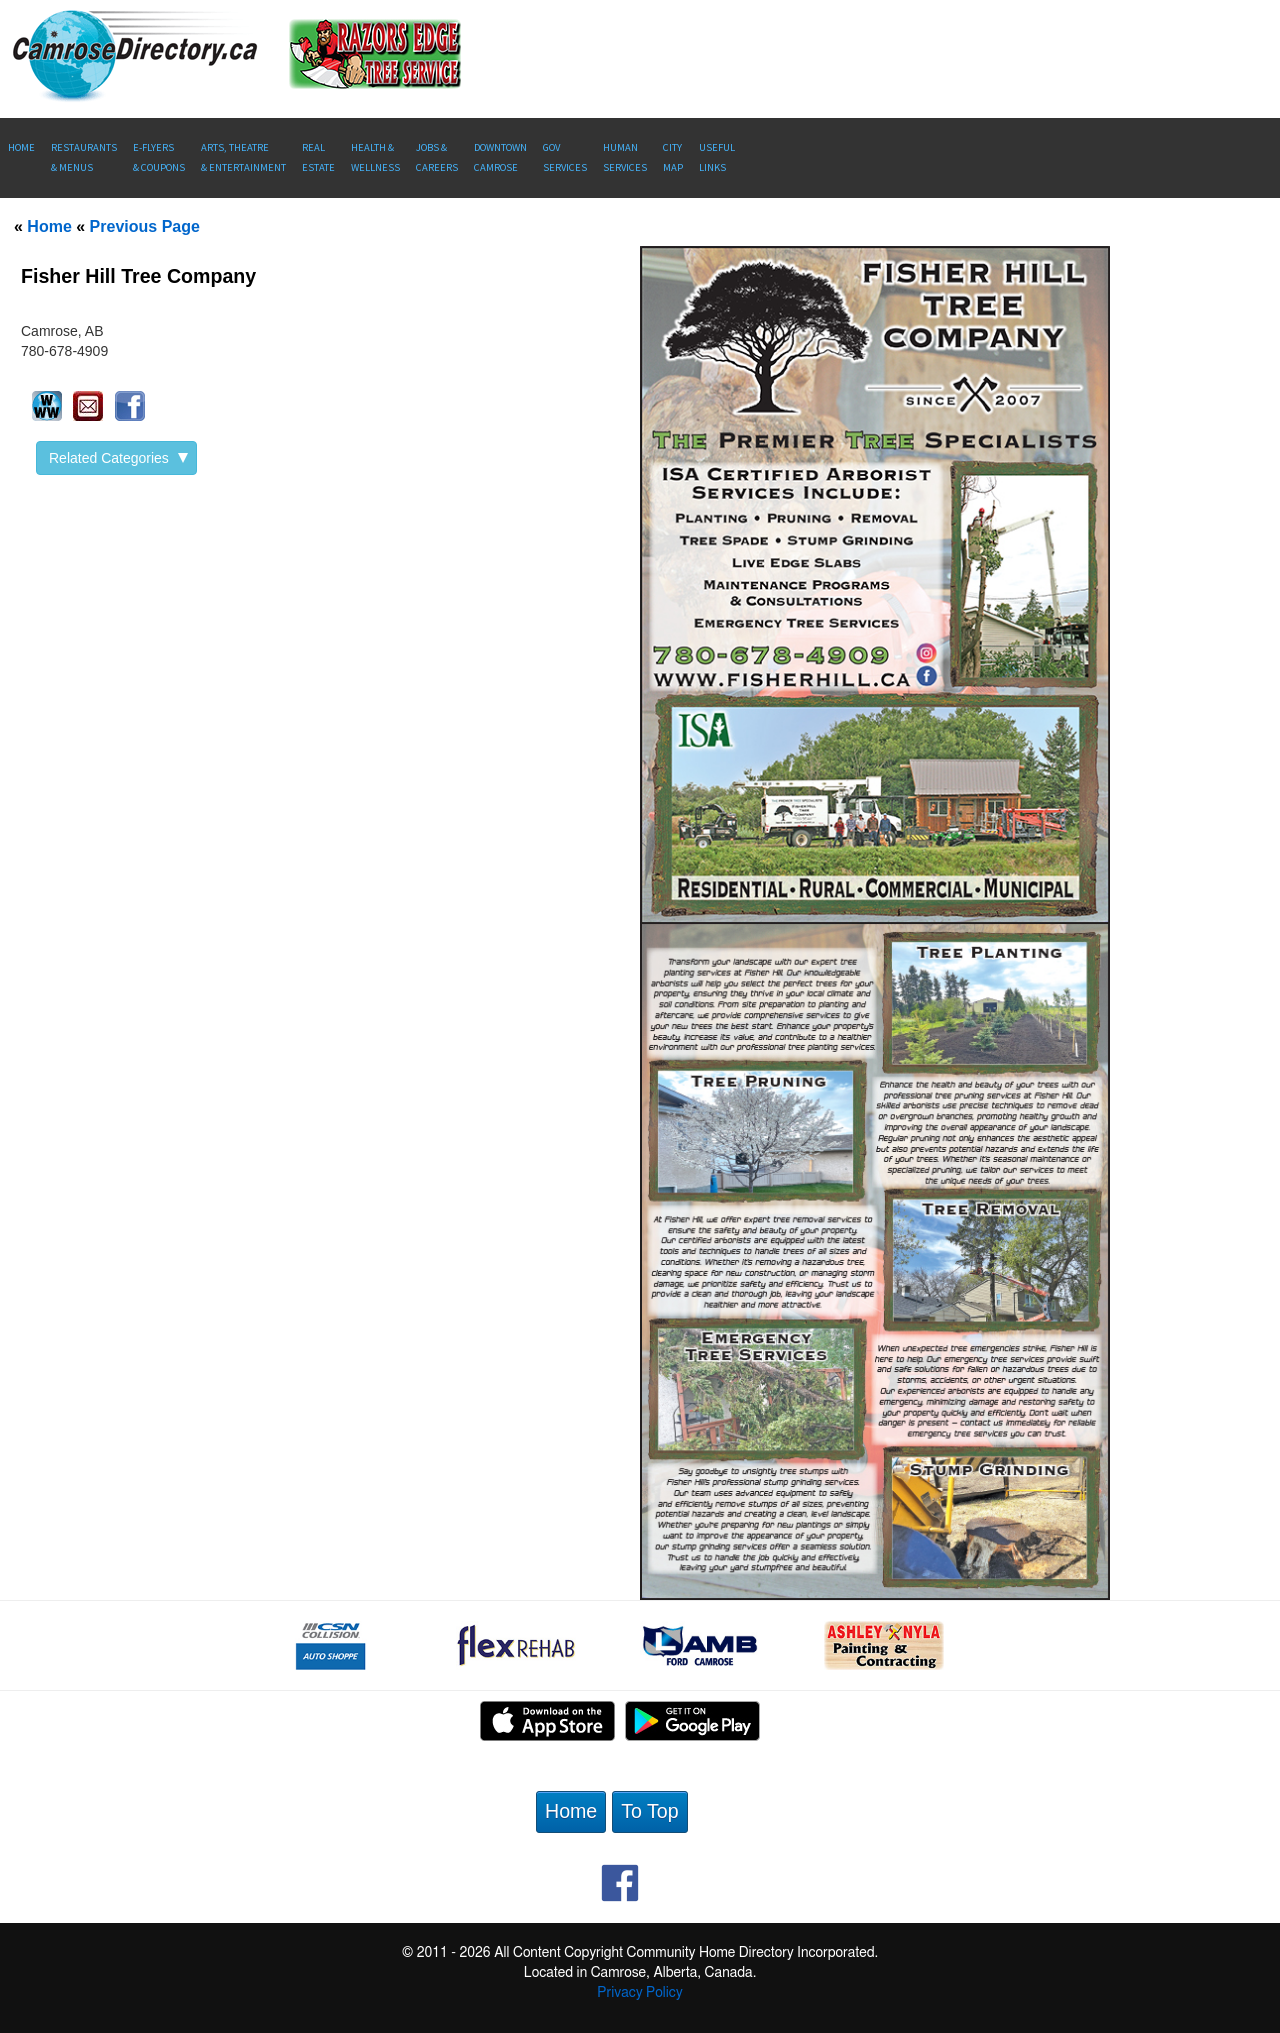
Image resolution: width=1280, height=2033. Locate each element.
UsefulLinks (717, 157)
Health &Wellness (375, 157)
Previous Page (145, 226)
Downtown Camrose (500, 157)
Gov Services (565, 157)
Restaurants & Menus (84, 157)
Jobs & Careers (437, 157)
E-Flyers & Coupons (159, 157)
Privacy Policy (639, 1993)
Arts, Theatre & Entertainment (243, 157)
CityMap (673, 157)
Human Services (625, 157)
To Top (649, 1811)
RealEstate (318, 157)
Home (21, 147)
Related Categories (118, 458)
